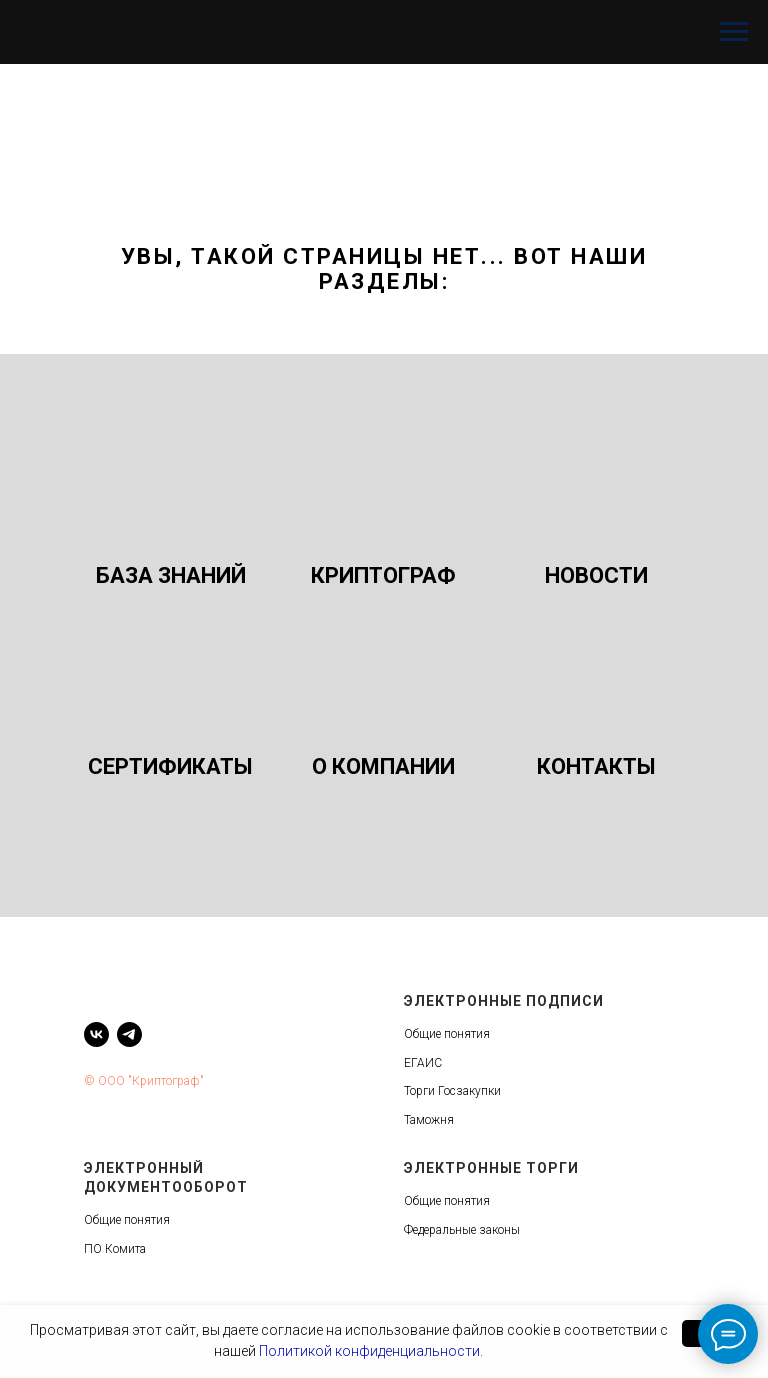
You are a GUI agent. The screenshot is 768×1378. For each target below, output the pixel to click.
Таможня (429, 1120)
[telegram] (129, 1034)
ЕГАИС (423, 1063)
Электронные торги (491, 1168)
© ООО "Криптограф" (144, 1081)
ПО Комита (115, 1249)
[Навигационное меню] (734, 32)
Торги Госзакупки (452, 1091)
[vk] (96, 1034)
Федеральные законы (462, 1230)
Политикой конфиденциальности (369, 1351)
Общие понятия (447, 1034)
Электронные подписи (504, 1001)
